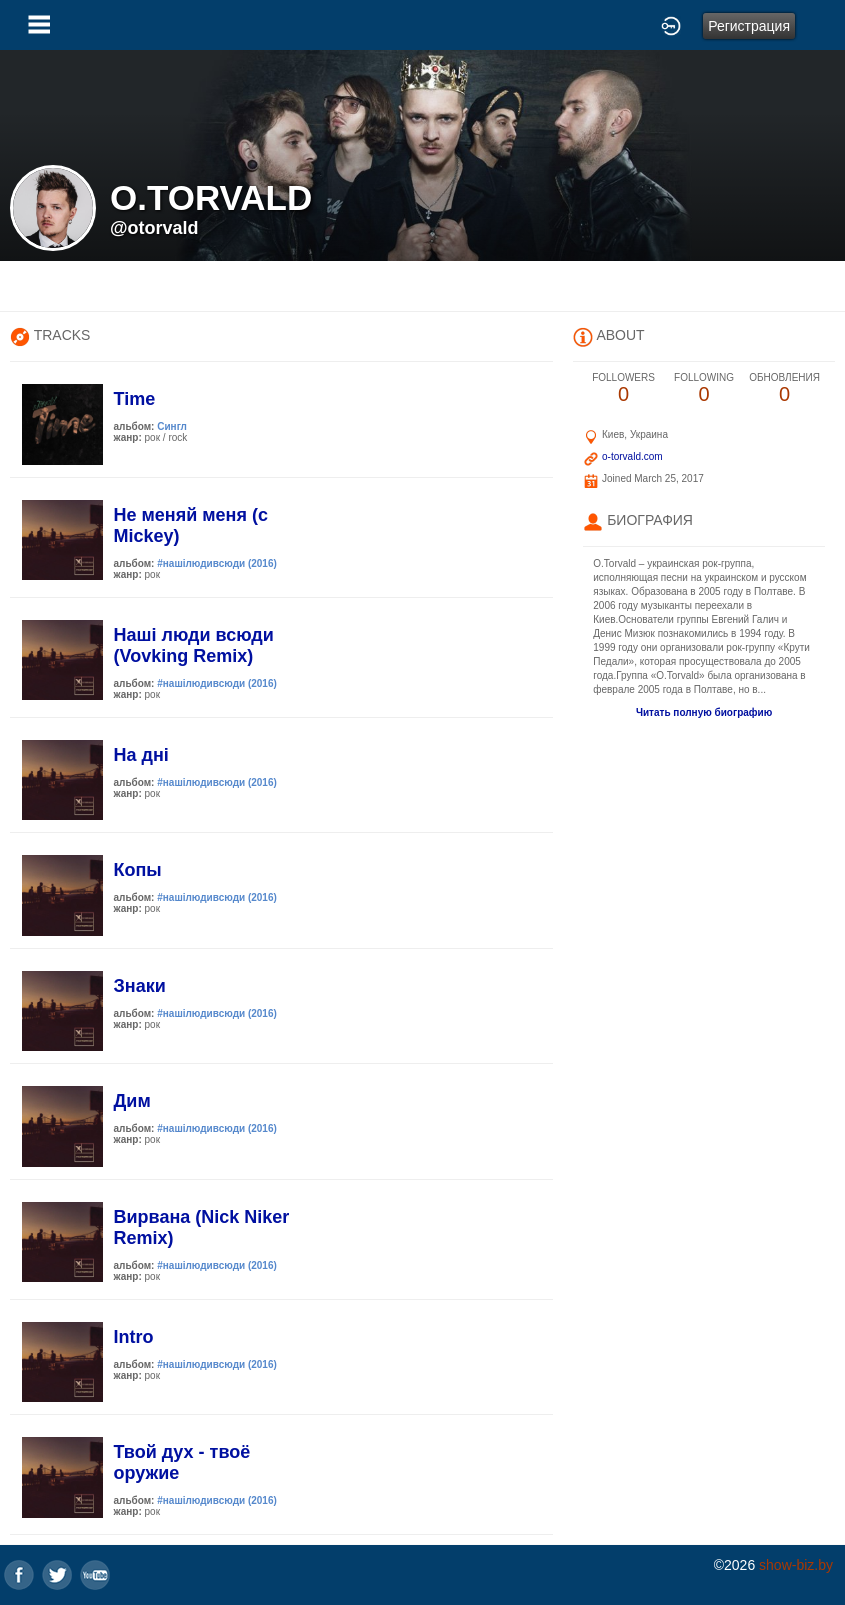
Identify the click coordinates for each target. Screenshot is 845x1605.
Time (135, 399)
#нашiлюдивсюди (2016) (217, 563)
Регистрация (749, 26)
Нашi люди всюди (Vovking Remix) (194, 645)
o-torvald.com (632, 456)
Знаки (140, 986)
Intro (134, 1337)
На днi (141, 755)
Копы (138, 870)
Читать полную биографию (704, 712)
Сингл (172, 426)
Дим (132, 1101)
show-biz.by (796, 1565)
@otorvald (154, 228)
